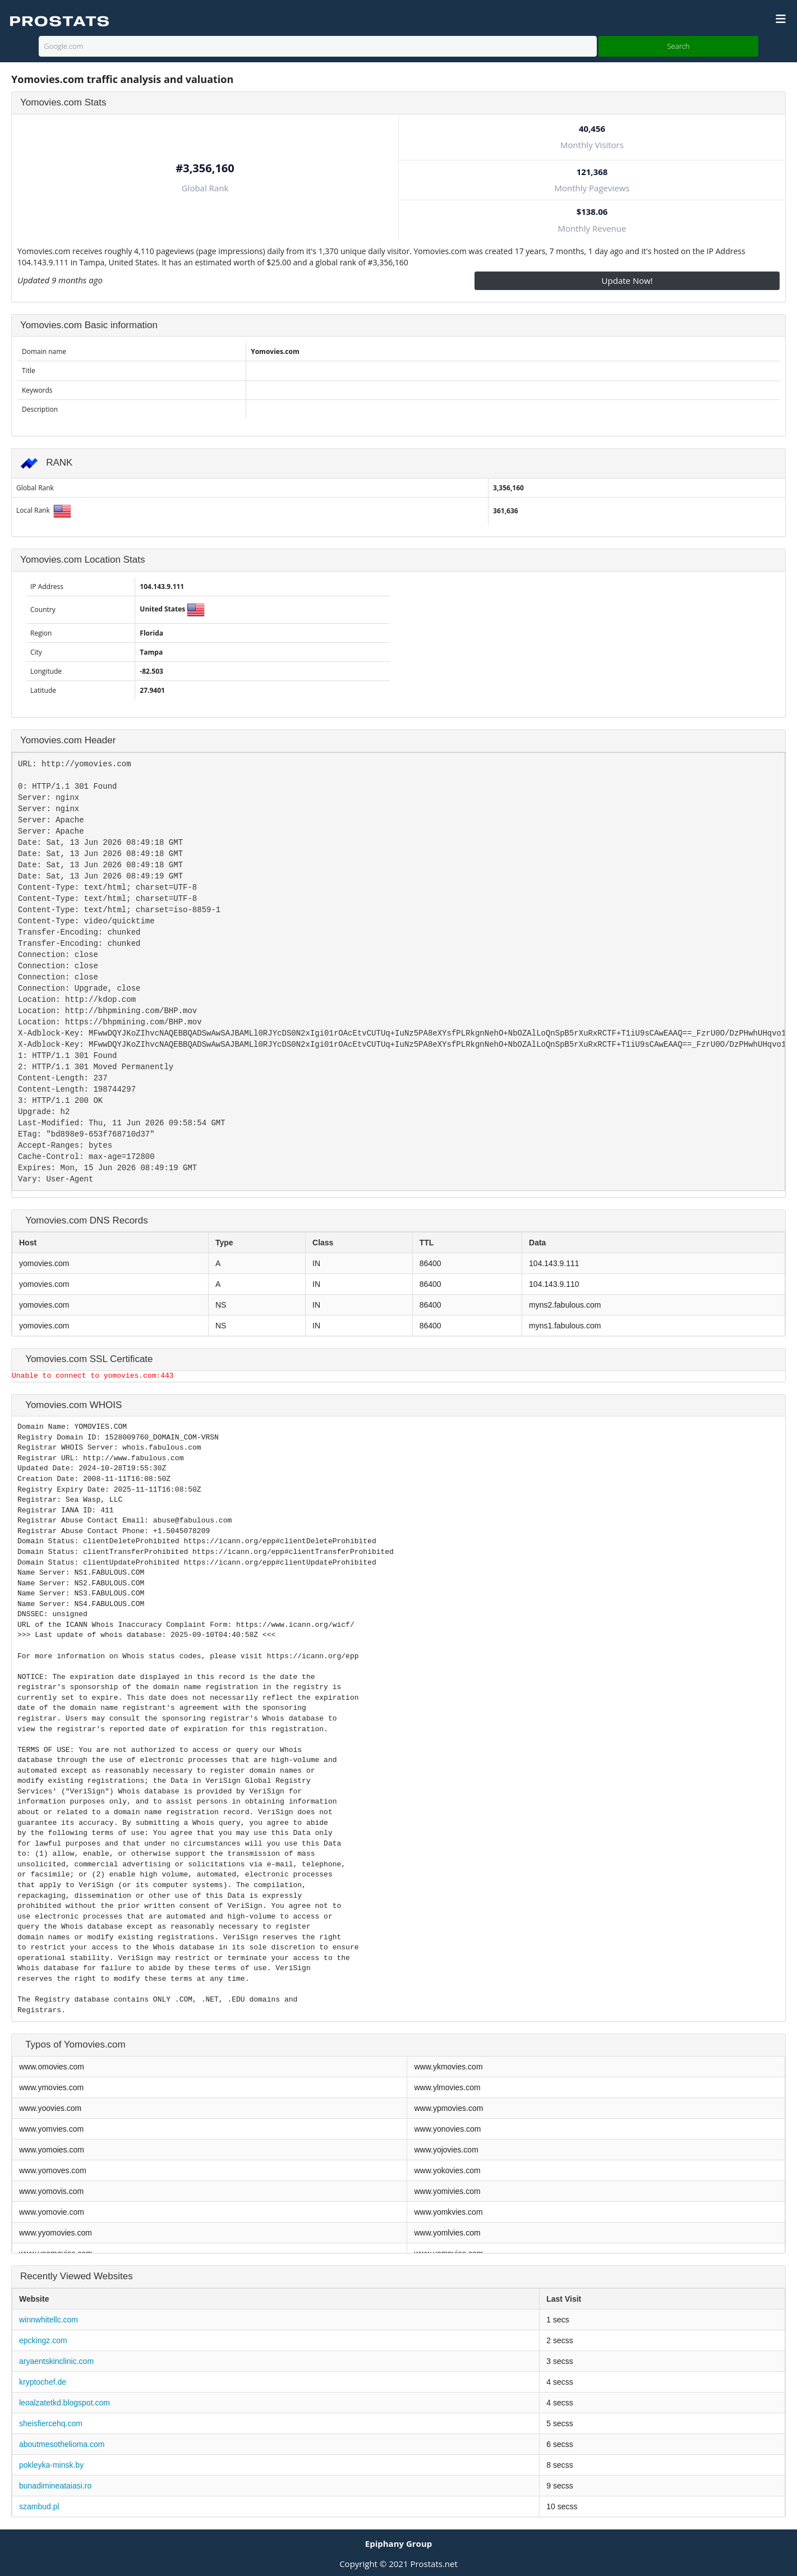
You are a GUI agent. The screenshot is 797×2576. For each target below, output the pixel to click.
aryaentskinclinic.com (56, 2361)
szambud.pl (39, 2506)
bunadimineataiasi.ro (55, 2485)
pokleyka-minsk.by (51, 2464)
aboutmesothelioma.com (62, 2444)
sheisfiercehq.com (50, 2423)
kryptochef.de (42, 2381)
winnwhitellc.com (48, 2319)
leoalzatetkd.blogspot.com (64, 2402)
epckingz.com (43, 2340)
